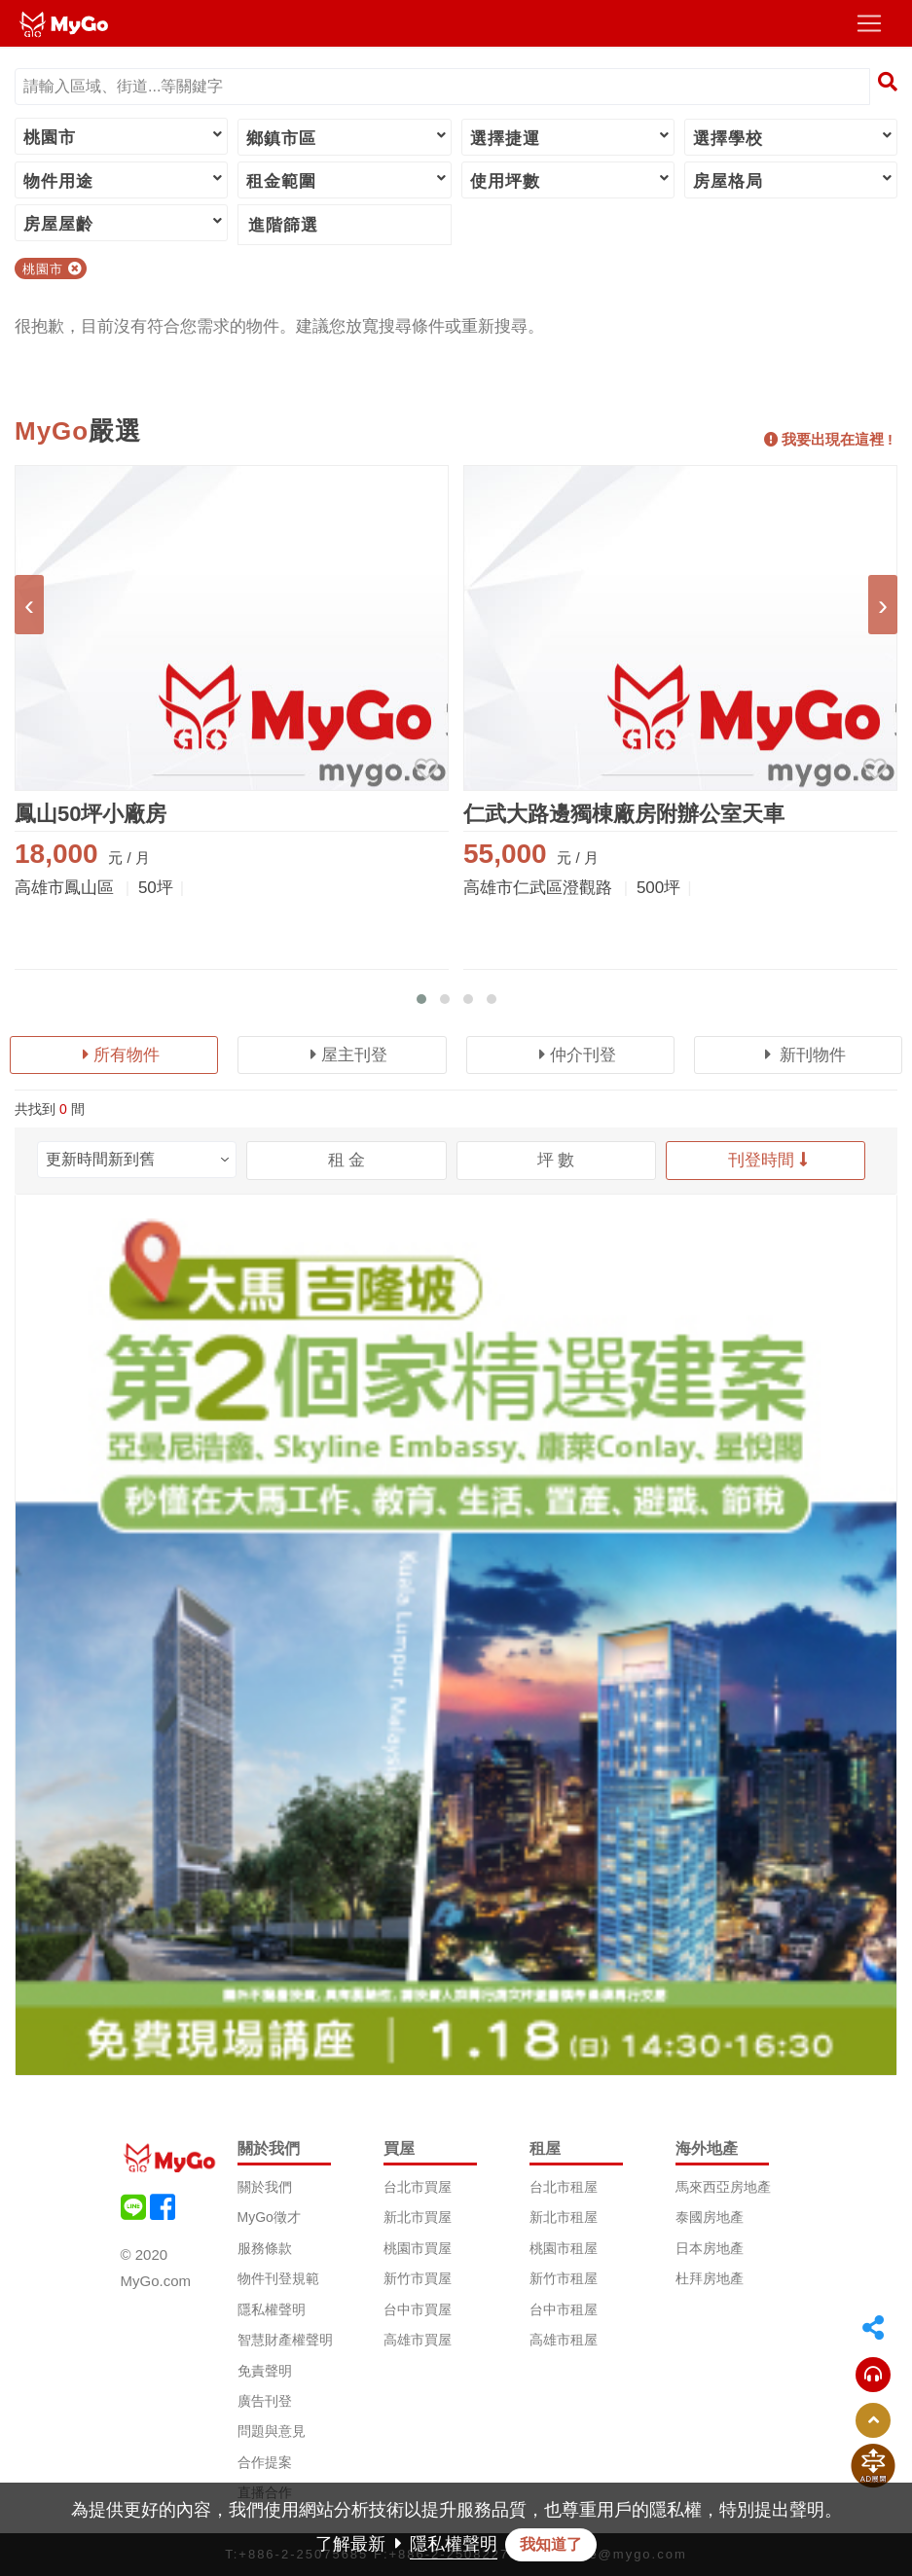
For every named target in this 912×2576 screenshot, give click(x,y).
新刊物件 (806, 1055)
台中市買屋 (417, 2309)
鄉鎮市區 (347, 137)
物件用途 (124, 180)
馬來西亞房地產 (723, 2187)
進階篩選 (283, 225)
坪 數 (556, 1160)
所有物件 (121, 1055)
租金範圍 (347, 180)
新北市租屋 (563, 2217)
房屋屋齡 (124, 222)
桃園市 (124, 136)
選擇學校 (793, 137)
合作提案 (264, 2462)
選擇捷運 (571, 137)
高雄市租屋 (563, 2339)
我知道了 (551, 2544)
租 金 (347, 1160)
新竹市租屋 (563, 2278)
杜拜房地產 (709, 2278)
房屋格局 (793, 180)
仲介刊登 (577, 1055)
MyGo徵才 (269, 2217)
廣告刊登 (264, 2401)
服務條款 (264, 2248)
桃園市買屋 (417, 2248)
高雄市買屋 (417, 2339)
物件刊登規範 (278, 2278)
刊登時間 (768, 1160)
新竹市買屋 (417, 2278)
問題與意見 (271, 2431)
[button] (421, 999)
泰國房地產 (709, 2217)
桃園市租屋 (563, 2248)
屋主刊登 (348, 1055)
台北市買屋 (417, 2187)
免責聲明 (264, 2371)
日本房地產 (709, 2248)
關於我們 (264, 2187)
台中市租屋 (563, 2309)
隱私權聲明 (271, 2309)
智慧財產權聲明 (285, 2339)
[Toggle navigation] (869, 23)
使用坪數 (571, 180)
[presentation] (29, 604)
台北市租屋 (563, 2187)
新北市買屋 (417, 2217)
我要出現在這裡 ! (828, 439)
